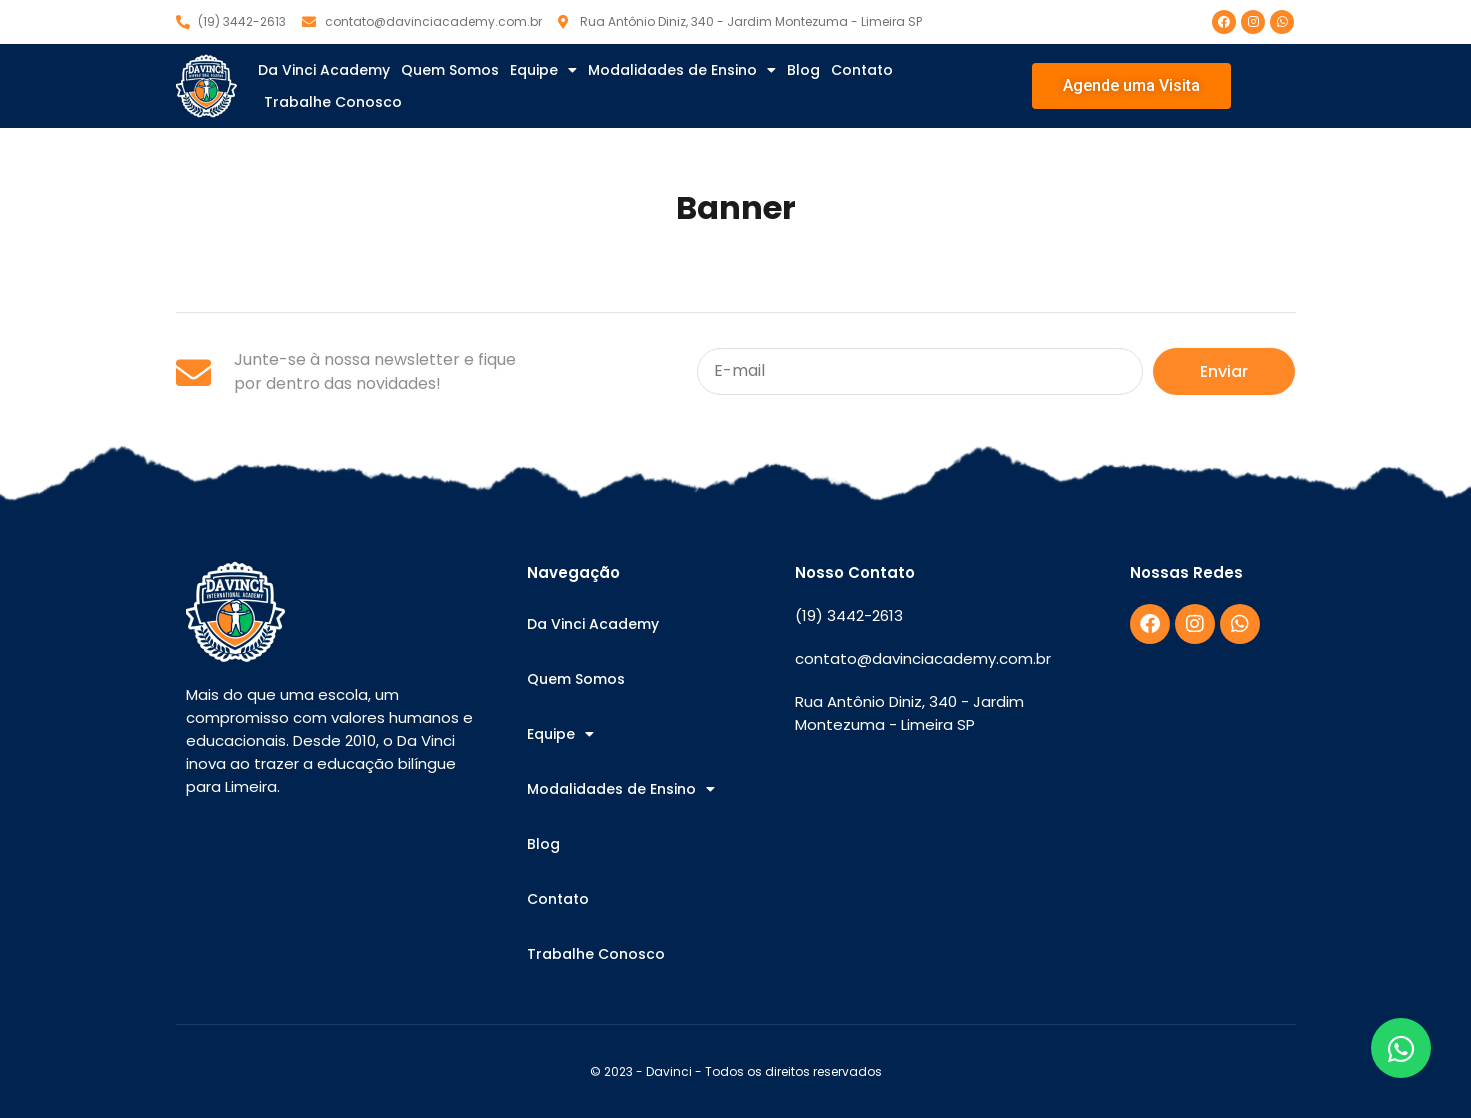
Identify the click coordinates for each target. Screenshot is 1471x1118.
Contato (862, 70)
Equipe (543, 70)
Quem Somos (450, 70)
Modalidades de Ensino (682, 70)
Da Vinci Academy (324, 70)
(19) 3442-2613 (849, 615)
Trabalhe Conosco (333, 102)
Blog (803, 70)
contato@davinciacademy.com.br (923, 658)
